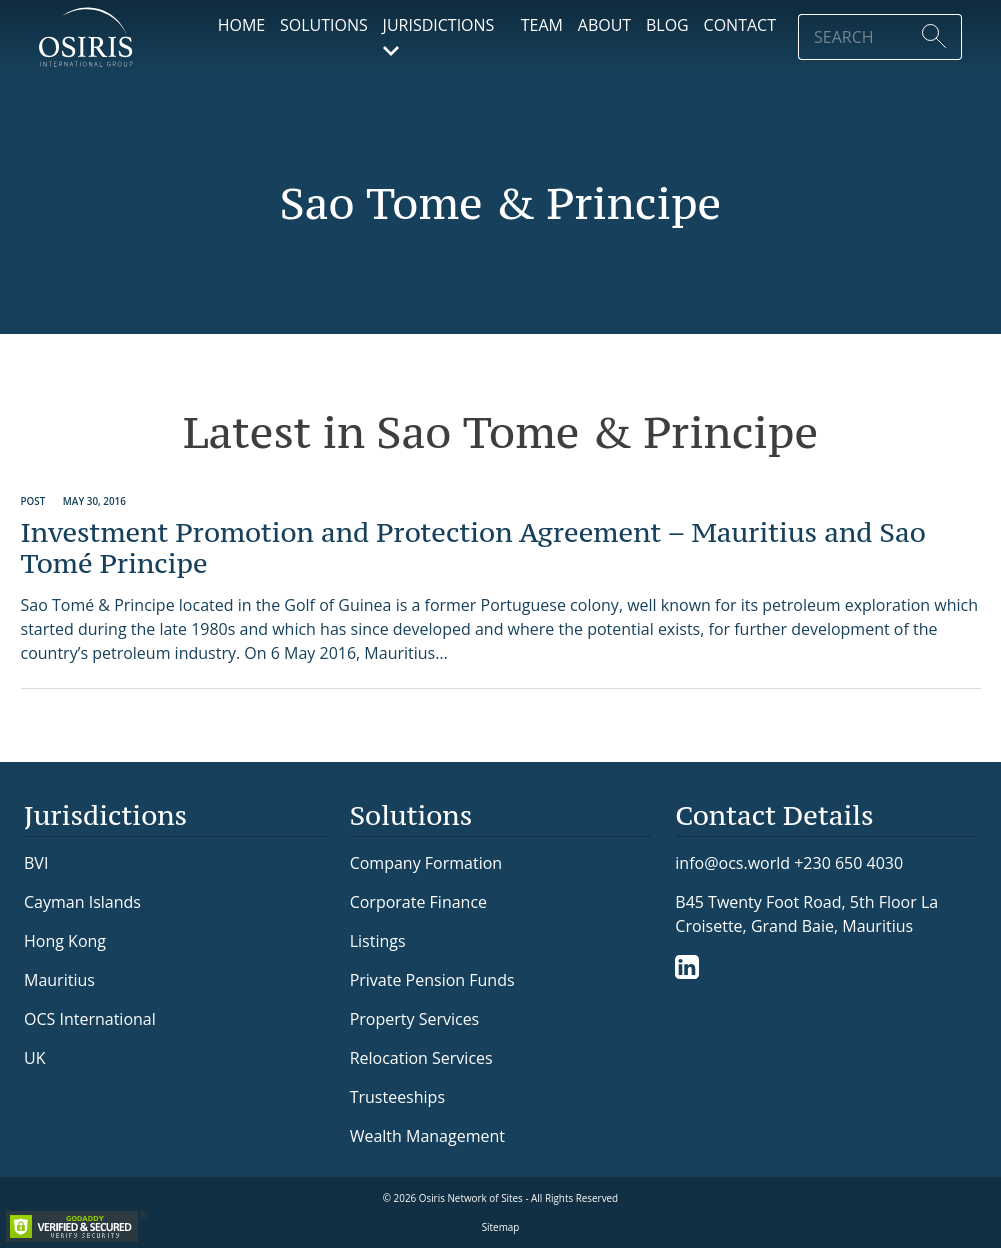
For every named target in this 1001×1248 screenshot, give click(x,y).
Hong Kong (65, 941)
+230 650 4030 (848, 862)
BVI (36, 863)
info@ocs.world (732, 863)
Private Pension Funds (432, 980)
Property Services (415, 1019)
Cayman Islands (82, 902)
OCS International (90, 1019)
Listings (378, 941)
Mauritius (59, 980)
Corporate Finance (418, 902)
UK (34, 1058)
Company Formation (426, 863)
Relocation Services (421, 1058)
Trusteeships (397, 1097)
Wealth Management (427, 1136)
